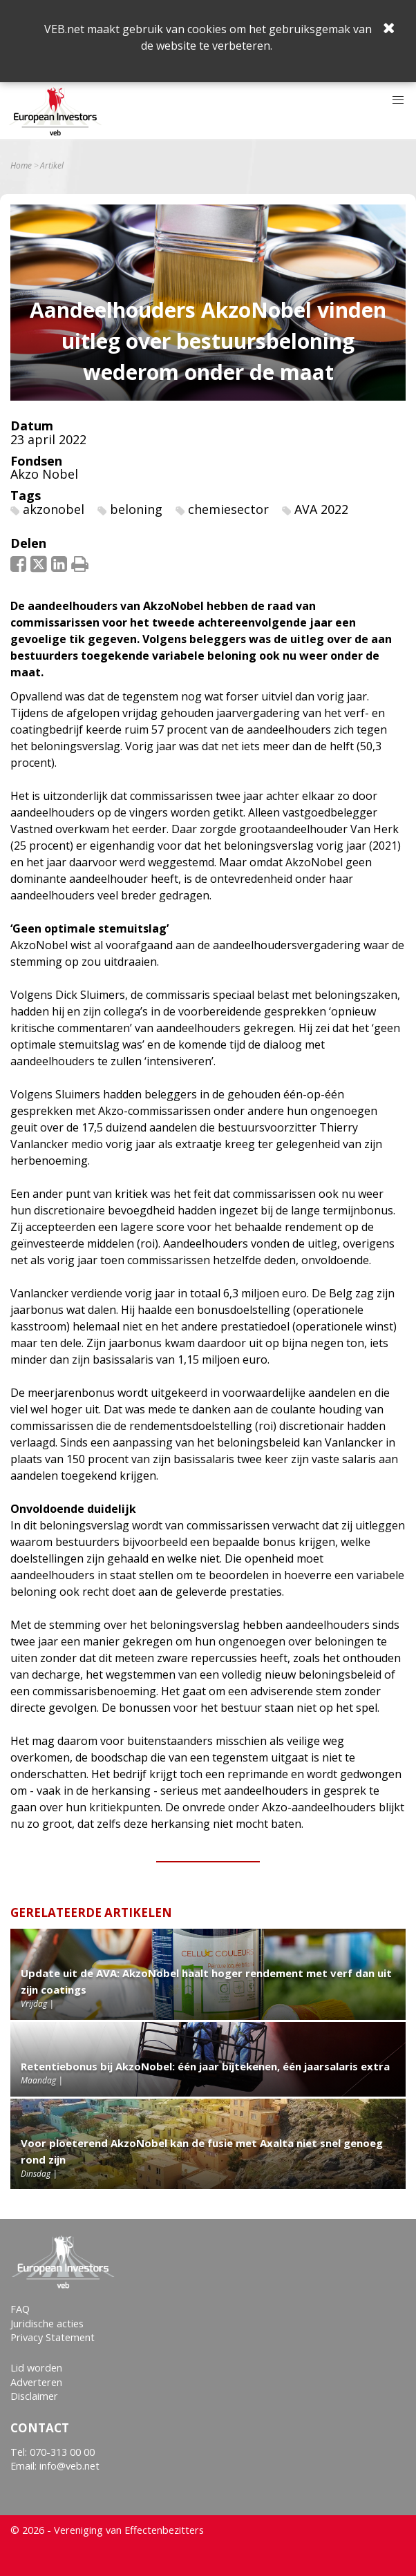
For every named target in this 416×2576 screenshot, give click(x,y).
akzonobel (53, 509)
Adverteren (36, 2382)
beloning (136, 509)
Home (21, 165)
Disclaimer (34, 2396)
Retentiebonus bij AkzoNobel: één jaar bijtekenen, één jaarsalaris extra (205, 2066)
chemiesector (228, 509)
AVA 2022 (321, 509)
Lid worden (36, 2367)
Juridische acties (47, 2323)
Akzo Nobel (44, 474)
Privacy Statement (52, 2337)
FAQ (20, 2309)
